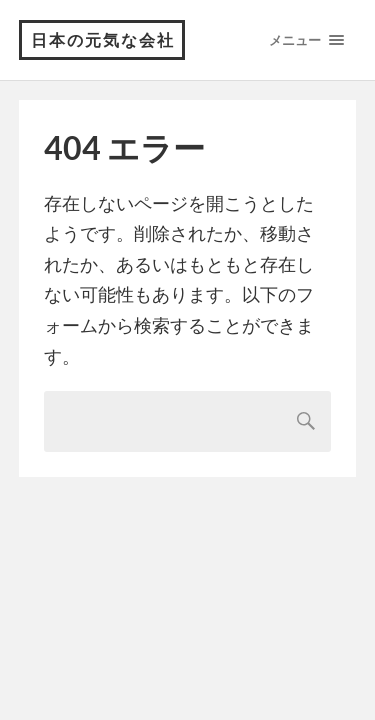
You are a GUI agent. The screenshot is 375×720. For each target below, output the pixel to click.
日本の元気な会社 (103, 39)
